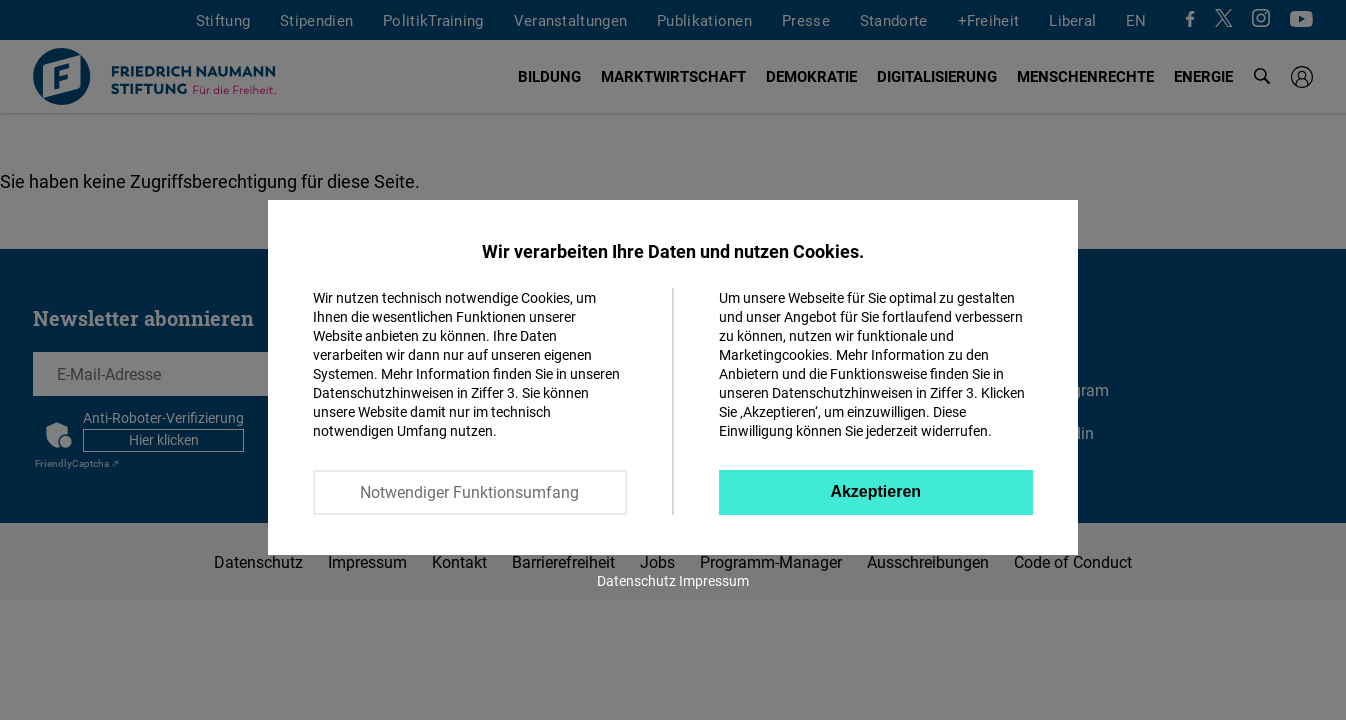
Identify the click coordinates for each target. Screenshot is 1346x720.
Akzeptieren (875, 491)
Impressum (714, 580)
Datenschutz (636, 580)
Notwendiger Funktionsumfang (469, 492)
